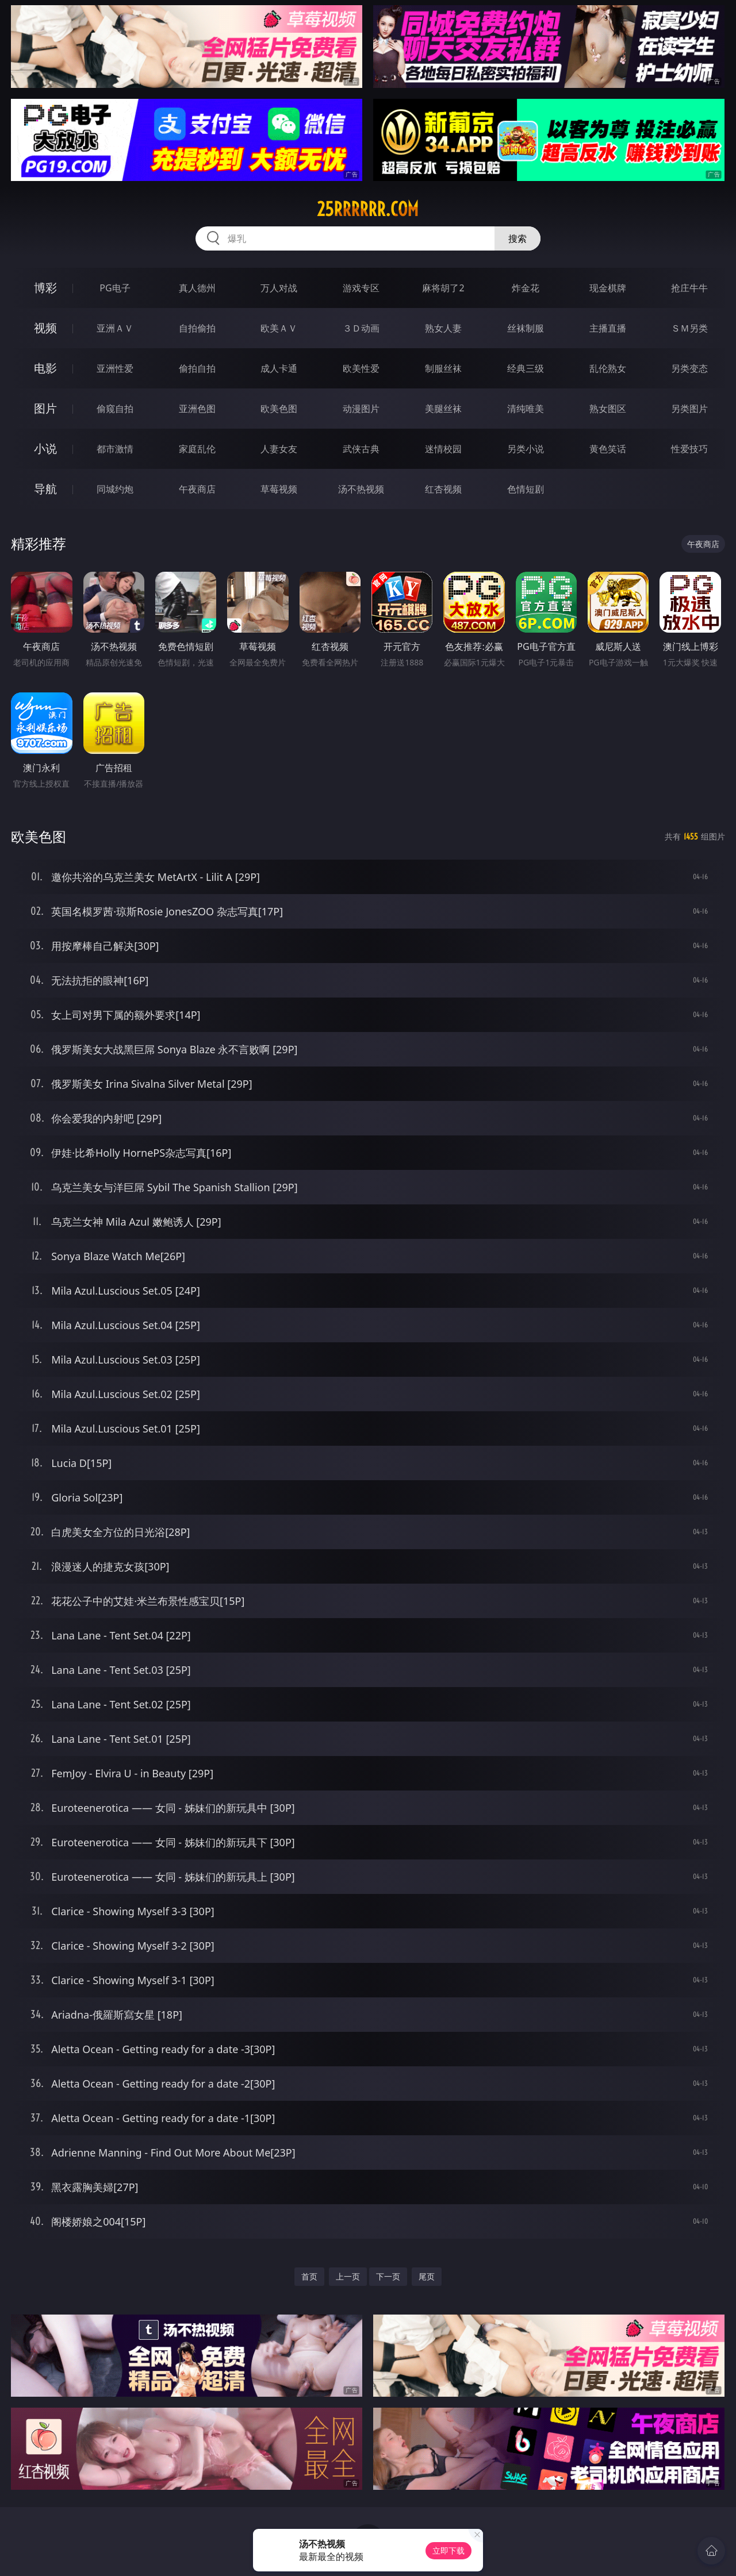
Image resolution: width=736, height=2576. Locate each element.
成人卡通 (278, 368)
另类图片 (689, 408)
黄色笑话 (607, 448)
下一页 (388, 2276)
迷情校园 (443, 448)
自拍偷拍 (197, 328)
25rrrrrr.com (368, 209)
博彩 (45, 287)
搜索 (517, 238)
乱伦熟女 (607, 368)
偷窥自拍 (115, 408)
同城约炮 (115, 489)
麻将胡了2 (443, 288)
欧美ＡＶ (278, 328)
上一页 (348, 2276)
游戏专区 (361, 288)
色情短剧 (525, 489)
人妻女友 (278, 448)
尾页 (427, 2276)
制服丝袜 (443, 368)
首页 (309, 2276)
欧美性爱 (361, 368)
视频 (45, 328)
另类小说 (525, 448)
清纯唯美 (525, 408)
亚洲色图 (197, 408)
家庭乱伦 (197, 448)
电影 (45, 368)
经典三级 (525, 368)
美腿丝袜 (443, 408)
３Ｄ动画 (361, 328)
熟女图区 (607, 408)
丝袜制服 (525, 328)
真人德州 (197, 288)
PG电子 (114, 288)
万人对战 (278, 288)
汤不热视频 (361, 489)
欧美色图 (278, 408)
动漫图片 (361, 408)
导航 (45, 488)
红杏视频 (443, 489)
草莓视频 (278, 489)
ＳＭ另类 (689, 328)
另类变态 (689, 368)
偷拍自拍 (197, 368)
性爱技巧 (689, 448)
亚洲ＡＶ (115, 328)
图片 (45, 408)
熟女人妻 (443, 328)
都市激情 (115, 448)
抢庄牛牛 (689, 288)
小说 (45, 448)
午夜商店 (197, 489)
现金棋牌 (607, 288)
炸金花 (525, 288)
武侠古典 (361, 448)
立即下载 (448, 2550)
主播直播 (607, 328)
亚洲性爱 (115, 368)
